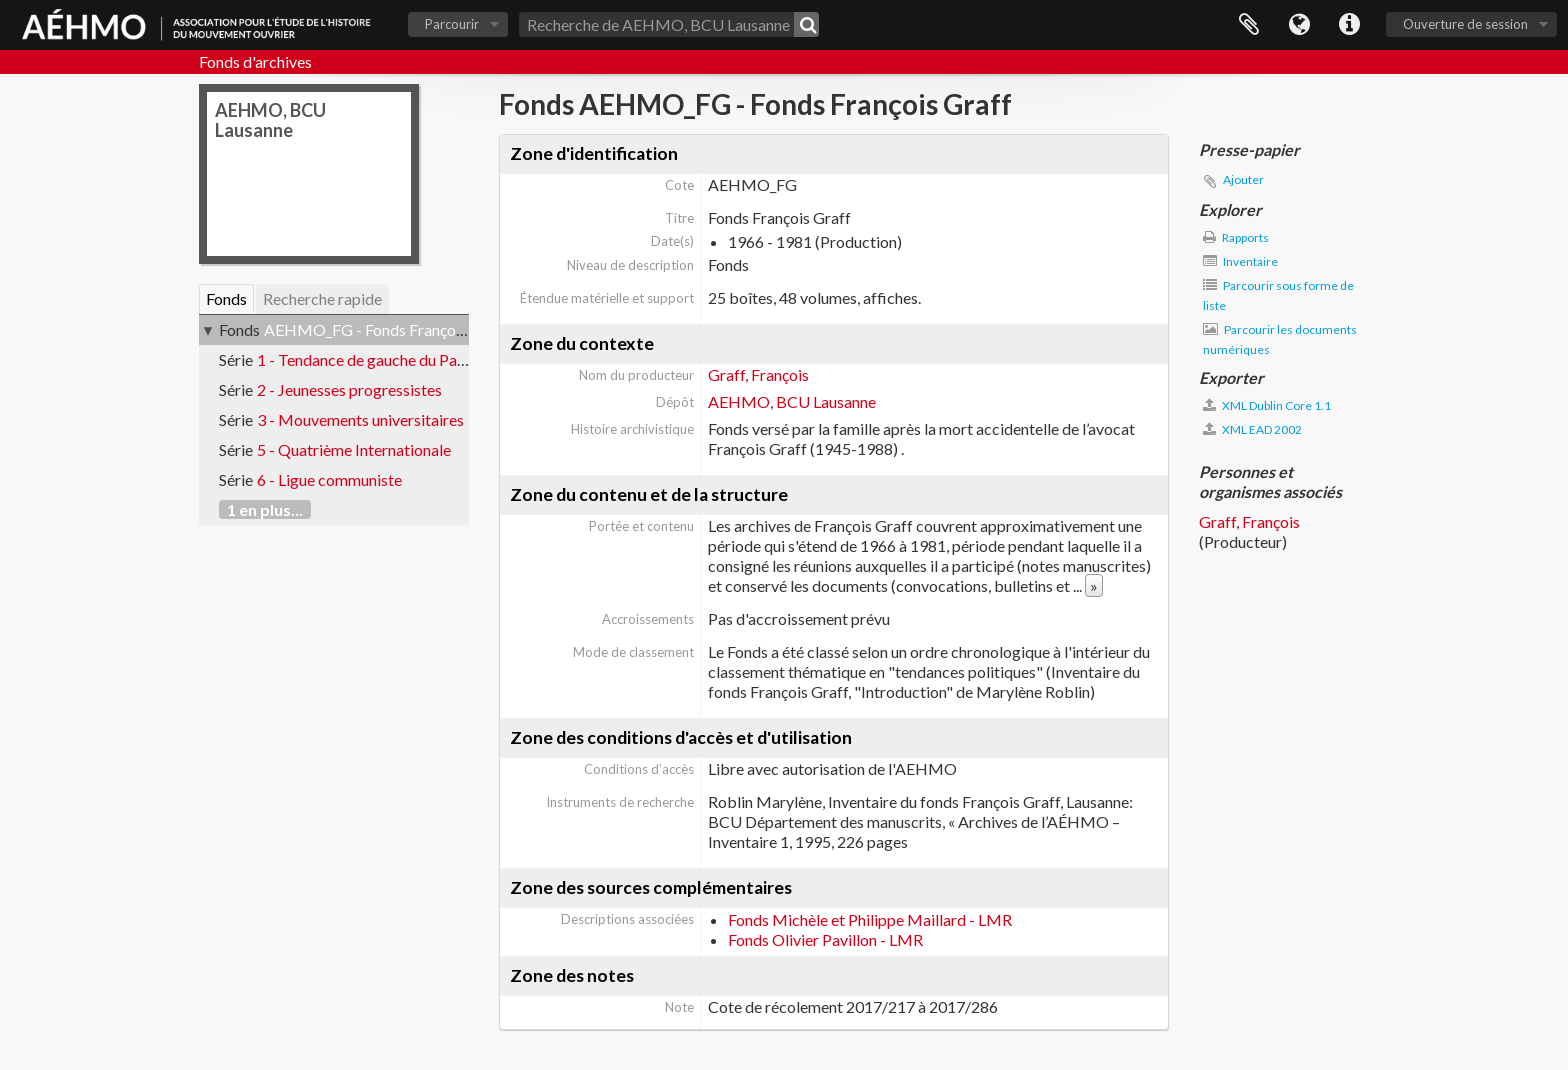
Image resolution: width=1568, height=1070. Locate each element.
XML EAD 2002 (1252, 429)
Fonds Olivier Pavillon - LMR (825, 939)
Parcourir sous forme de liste (1278, 295)
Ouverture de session (1465, 24)
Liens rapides (1349, 25)
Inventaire (1240, 261)
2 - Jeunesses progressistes (349, 389)
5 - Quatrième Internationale (354, 449)
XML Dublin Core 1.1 (1267, 405)
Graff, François (758, 374)
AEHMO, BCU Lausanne (792, 401)
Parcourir (452, 24)
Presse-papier (1249, 25)
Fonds (226, 298)
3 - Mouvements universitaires (360, 419)
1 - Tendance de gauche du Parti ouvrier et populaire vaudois (461, 359)
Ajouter (1243, 179)
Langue (1299, 25)
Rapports (1236, 237)
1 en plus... (265, 509)
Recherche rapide (322, 298)
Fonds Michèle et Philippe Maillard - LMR (870, 919)
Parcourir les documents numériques (1280, 339)
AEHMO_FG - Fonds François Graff (386, 329)
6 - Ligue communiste (329, 479)
